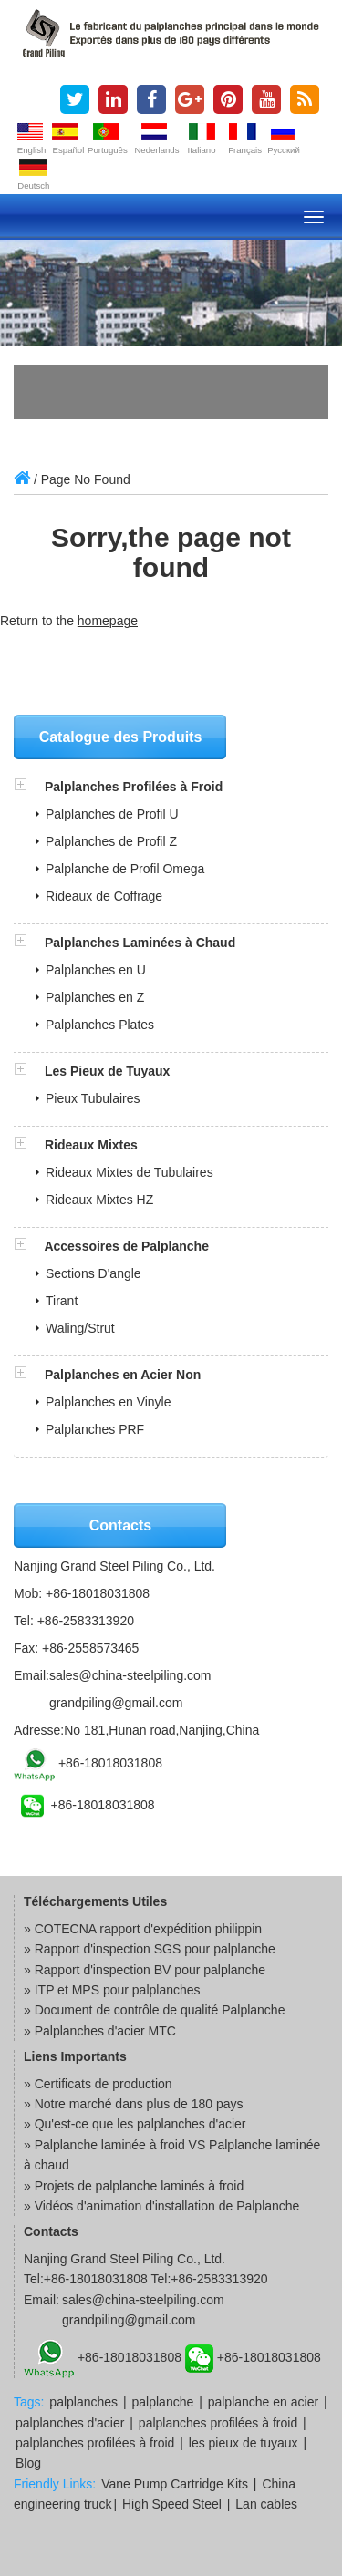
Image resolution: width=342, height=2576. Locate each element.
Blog (28, 2463)
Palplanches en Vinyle (108, 1402)
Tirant (62, 1300)
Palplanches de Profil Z (111, 841)
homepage (108, 620)
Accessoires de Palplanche (126, 1246)
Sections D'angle (93, 1273)
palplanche (163, 2402)
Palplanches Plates (100, 1024)
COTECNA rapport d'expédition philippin (148, 1929)
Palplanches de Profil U (112, 814)
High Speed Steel (172, 2504)
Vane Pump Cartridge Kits (174, 2484)
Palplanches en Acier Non (123, 1374)
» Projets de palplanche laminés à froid (134, 2186)
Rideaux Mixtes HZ (99, 1199)
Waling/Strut (80, 1328)
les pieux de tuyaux (243, 2443)
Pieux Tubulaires (93, 1098)
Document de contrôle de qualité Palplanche (160, 2010)
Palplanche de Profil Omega (125, 868)
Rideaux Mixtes (91, 1145)
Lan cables (266, 2504)
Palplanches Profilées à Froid (134, 786)
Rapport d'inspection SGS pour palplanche (155, 1949)
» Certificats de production (98, 2083)
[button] (29, 786)
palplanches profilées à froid (218, 2423)
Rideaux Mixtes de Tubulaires (129, 1172)
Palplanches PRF (95, 1429)
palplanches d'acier (70, 2423)
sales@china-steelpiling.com (130, 1675)
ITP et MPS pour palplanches (118, 1990)
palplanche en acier (263, 2402)
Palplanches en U (96, 970)
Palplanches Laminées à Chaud (140, 942)
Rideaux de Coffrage (104, 896)
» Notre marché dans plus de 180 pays (133, 2104)
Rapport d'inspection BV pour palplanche (150, 1970)
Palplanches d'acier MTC (105, 2031)
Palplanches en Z (95, 997)
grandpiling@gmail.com (116, 1702)
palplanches (83, 2402)
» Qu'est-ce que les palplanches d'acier (135, 2124)
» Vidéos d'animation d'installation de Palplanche (161, 2206)
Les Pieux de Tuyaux (107, 1071)
